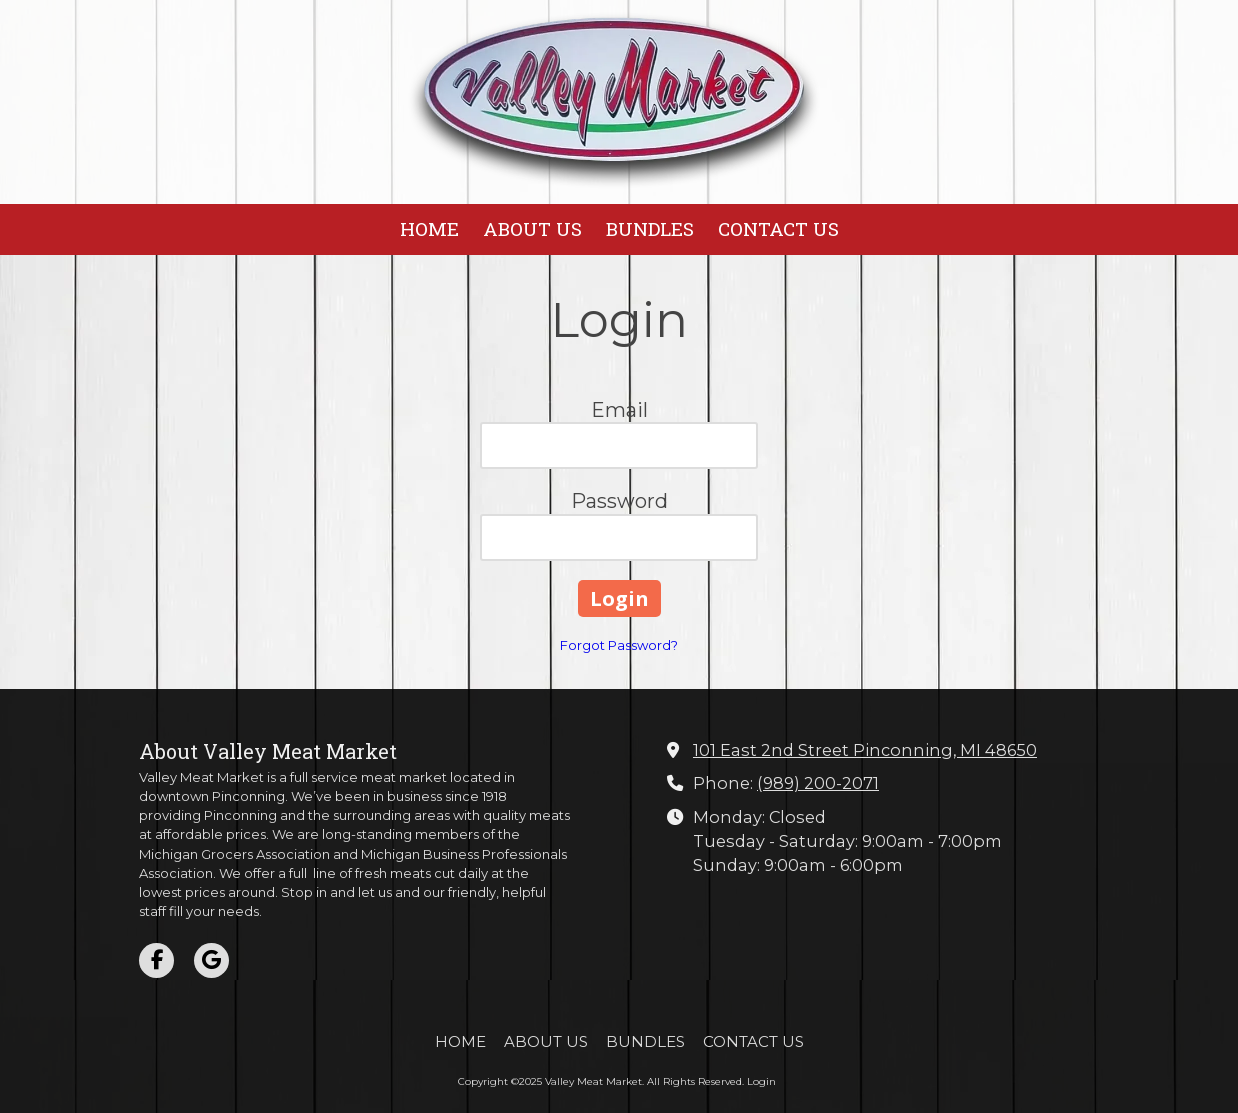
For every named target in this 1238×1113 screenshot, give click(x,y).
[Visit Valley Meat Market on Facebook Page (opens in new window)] (156, 960)
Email (619, 410)
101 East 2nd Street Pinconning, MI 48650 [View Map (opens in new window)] (865, 750)
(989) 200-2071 (818, 783)
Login (761, 1081)
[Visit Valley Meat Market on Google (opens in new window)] (211, 960)
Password (619, 501)
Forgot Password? (619, 645)
